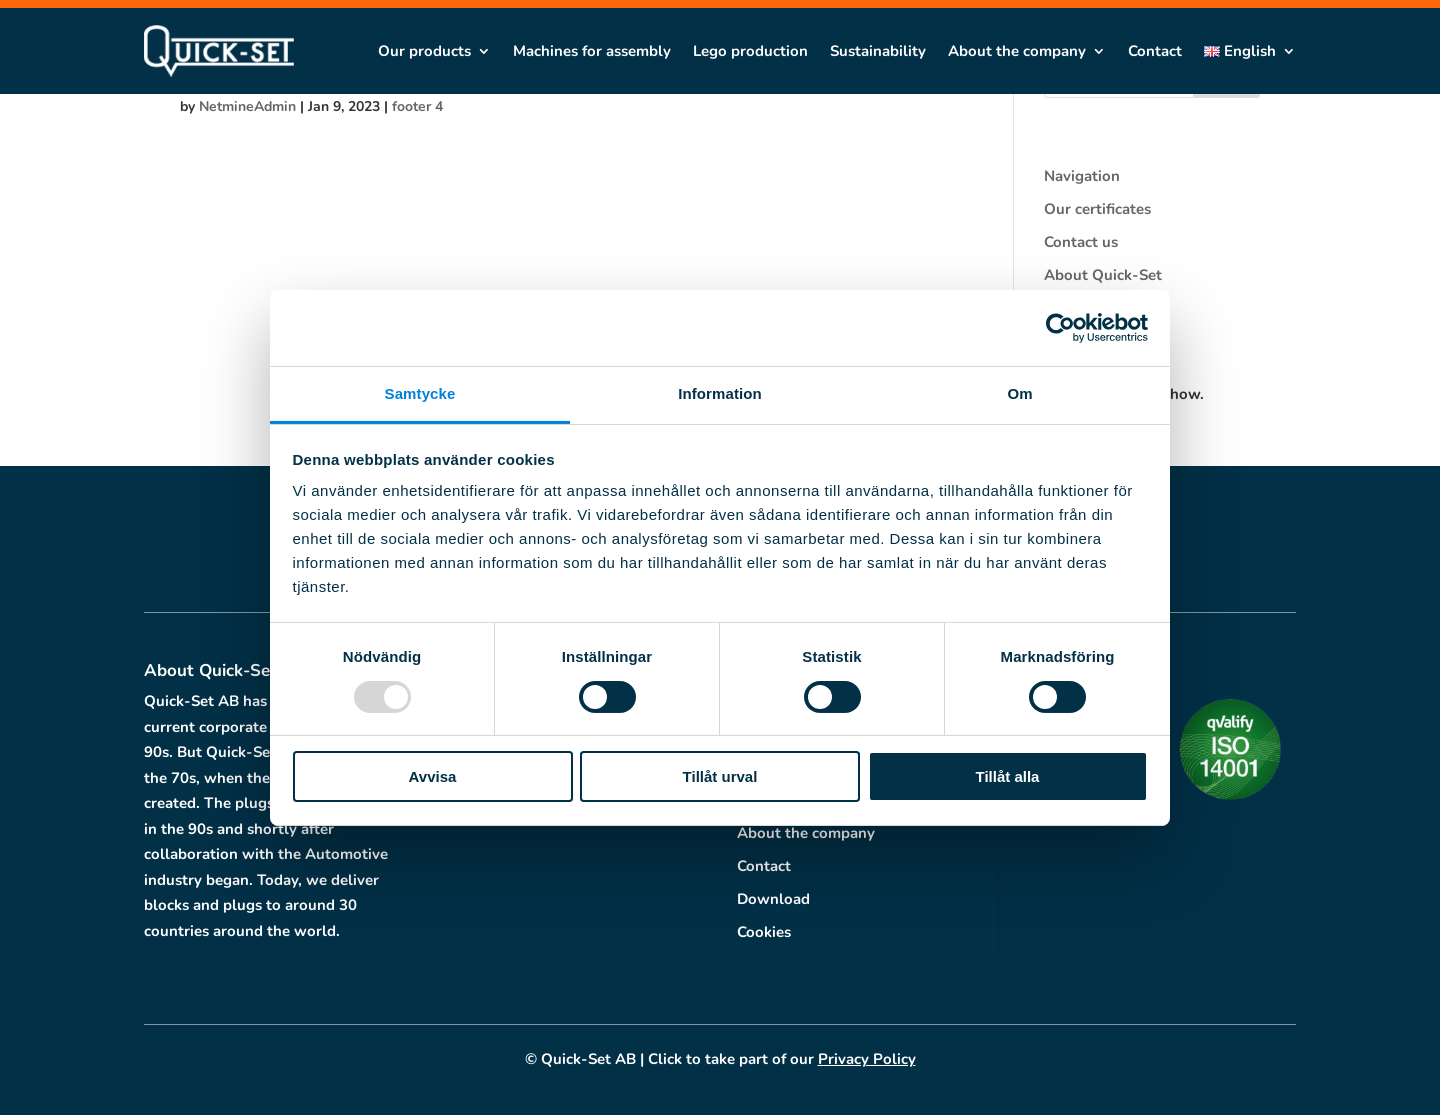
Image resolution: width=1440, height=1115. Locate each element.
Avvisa (433, 776)
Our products (424, 51)
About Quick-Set (1103, 275)
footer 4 (417, 106)
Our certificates (1097, 209)
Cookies (764, 932)
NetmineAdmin (247, 106)
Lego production (750, 51)
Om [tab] (1019, 393)
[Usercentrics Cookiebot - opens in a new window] (1060, 328)
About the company (1017, 51)
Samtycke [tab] (420, 393)
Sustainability (878, 51)
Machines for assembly (592, 51)
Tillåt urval (720, 776)
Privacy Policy (867, 1059)
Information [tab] (720, 393)
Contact (1155, 51)
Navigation (1082, 176)
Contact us (1081, 242)
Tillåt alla (1008, 776)
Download (773, 899)
